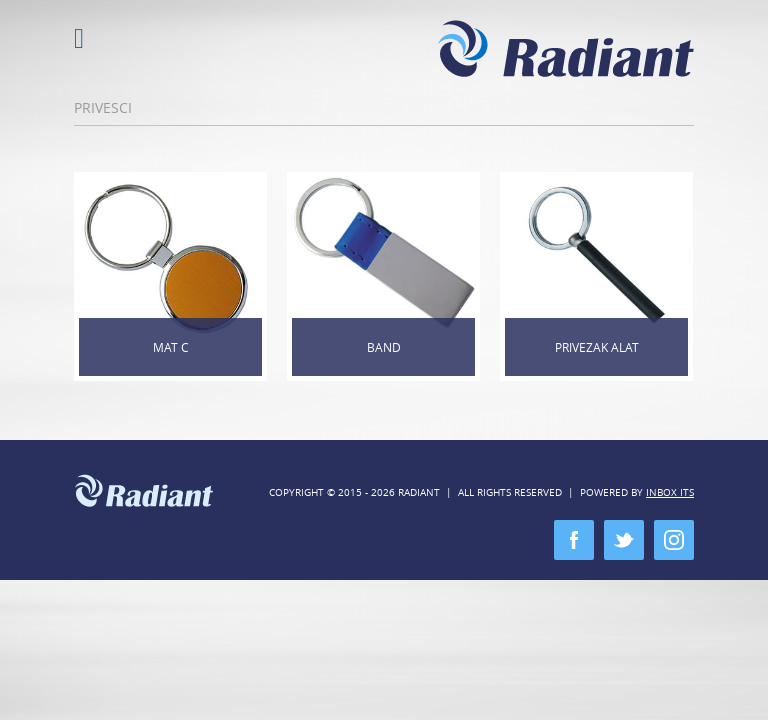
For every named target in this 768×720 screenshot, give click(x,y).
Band (384, 347)
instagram (674, 540)
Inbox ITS (670, 492)
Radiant (566, 48)
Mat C (171, 347)
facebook (574, 540)
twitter (624, 540)
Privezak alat (597, 347)
